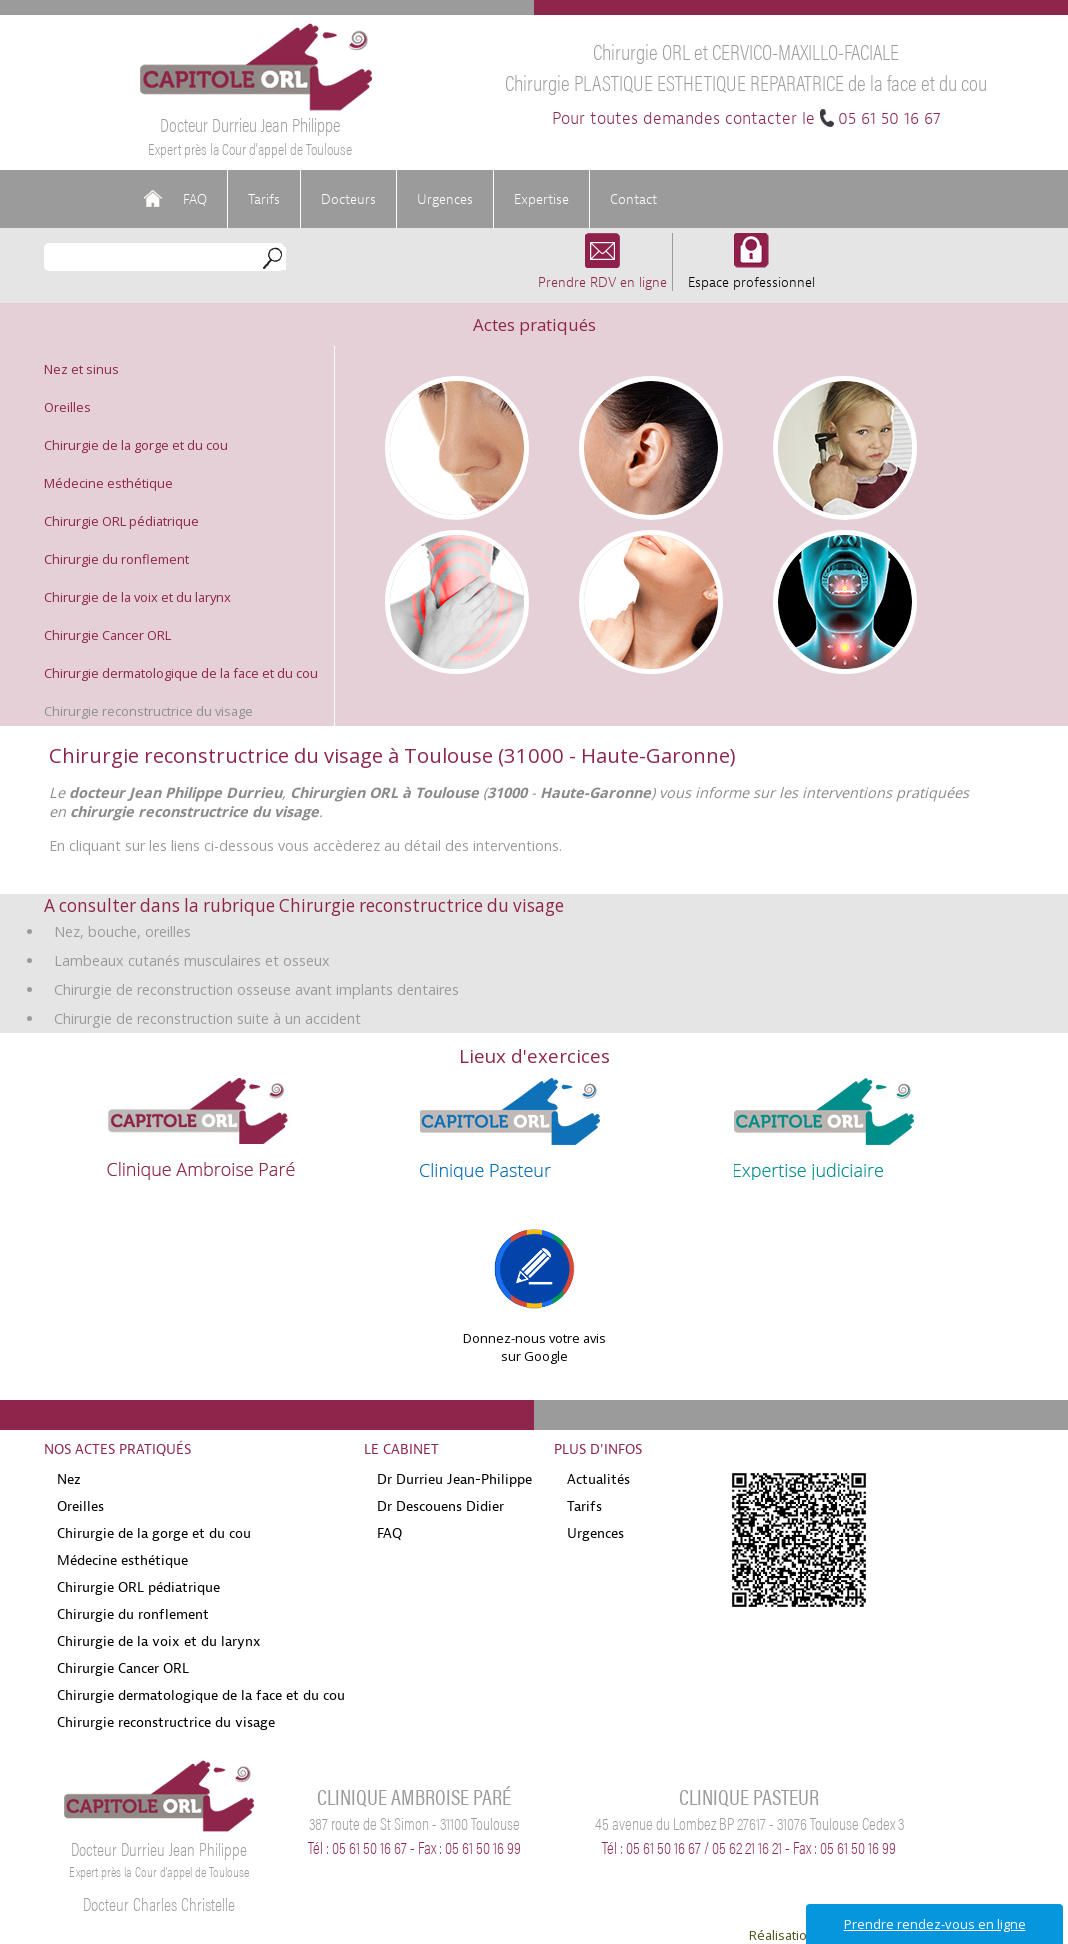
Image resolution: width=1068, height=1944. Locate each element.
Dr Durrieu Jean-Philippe (454, 1479)
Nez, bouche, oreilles (122, 931)
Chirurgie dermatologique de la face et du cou (181, 673)
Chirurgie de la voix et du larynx (137, 597)
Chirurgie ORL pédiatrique (121, 521)
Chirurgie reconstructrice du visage (148, 711)
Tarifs (264, 199)
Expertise (541, 199)
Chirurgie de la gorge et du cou (136, 445)
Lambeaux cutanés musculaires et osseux (192, 960)
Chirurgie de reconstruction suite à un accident (207, 1018)
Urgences (445, 199)
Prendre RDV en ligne (602, 272)
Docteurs (348, 199)
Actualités (598, 1479)
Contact (633, 199)
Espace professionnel (751, 272)
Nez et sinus (81, 369)
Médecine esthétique (108, 483)
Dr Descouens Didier (440, 1506)
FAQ (195, 199)
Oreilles (67, 407)
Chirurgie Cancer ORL (107, 635)
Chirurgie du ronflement (116, 559)
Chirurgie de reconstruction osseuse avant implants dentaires (256, 989)
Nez (69, 1479)
